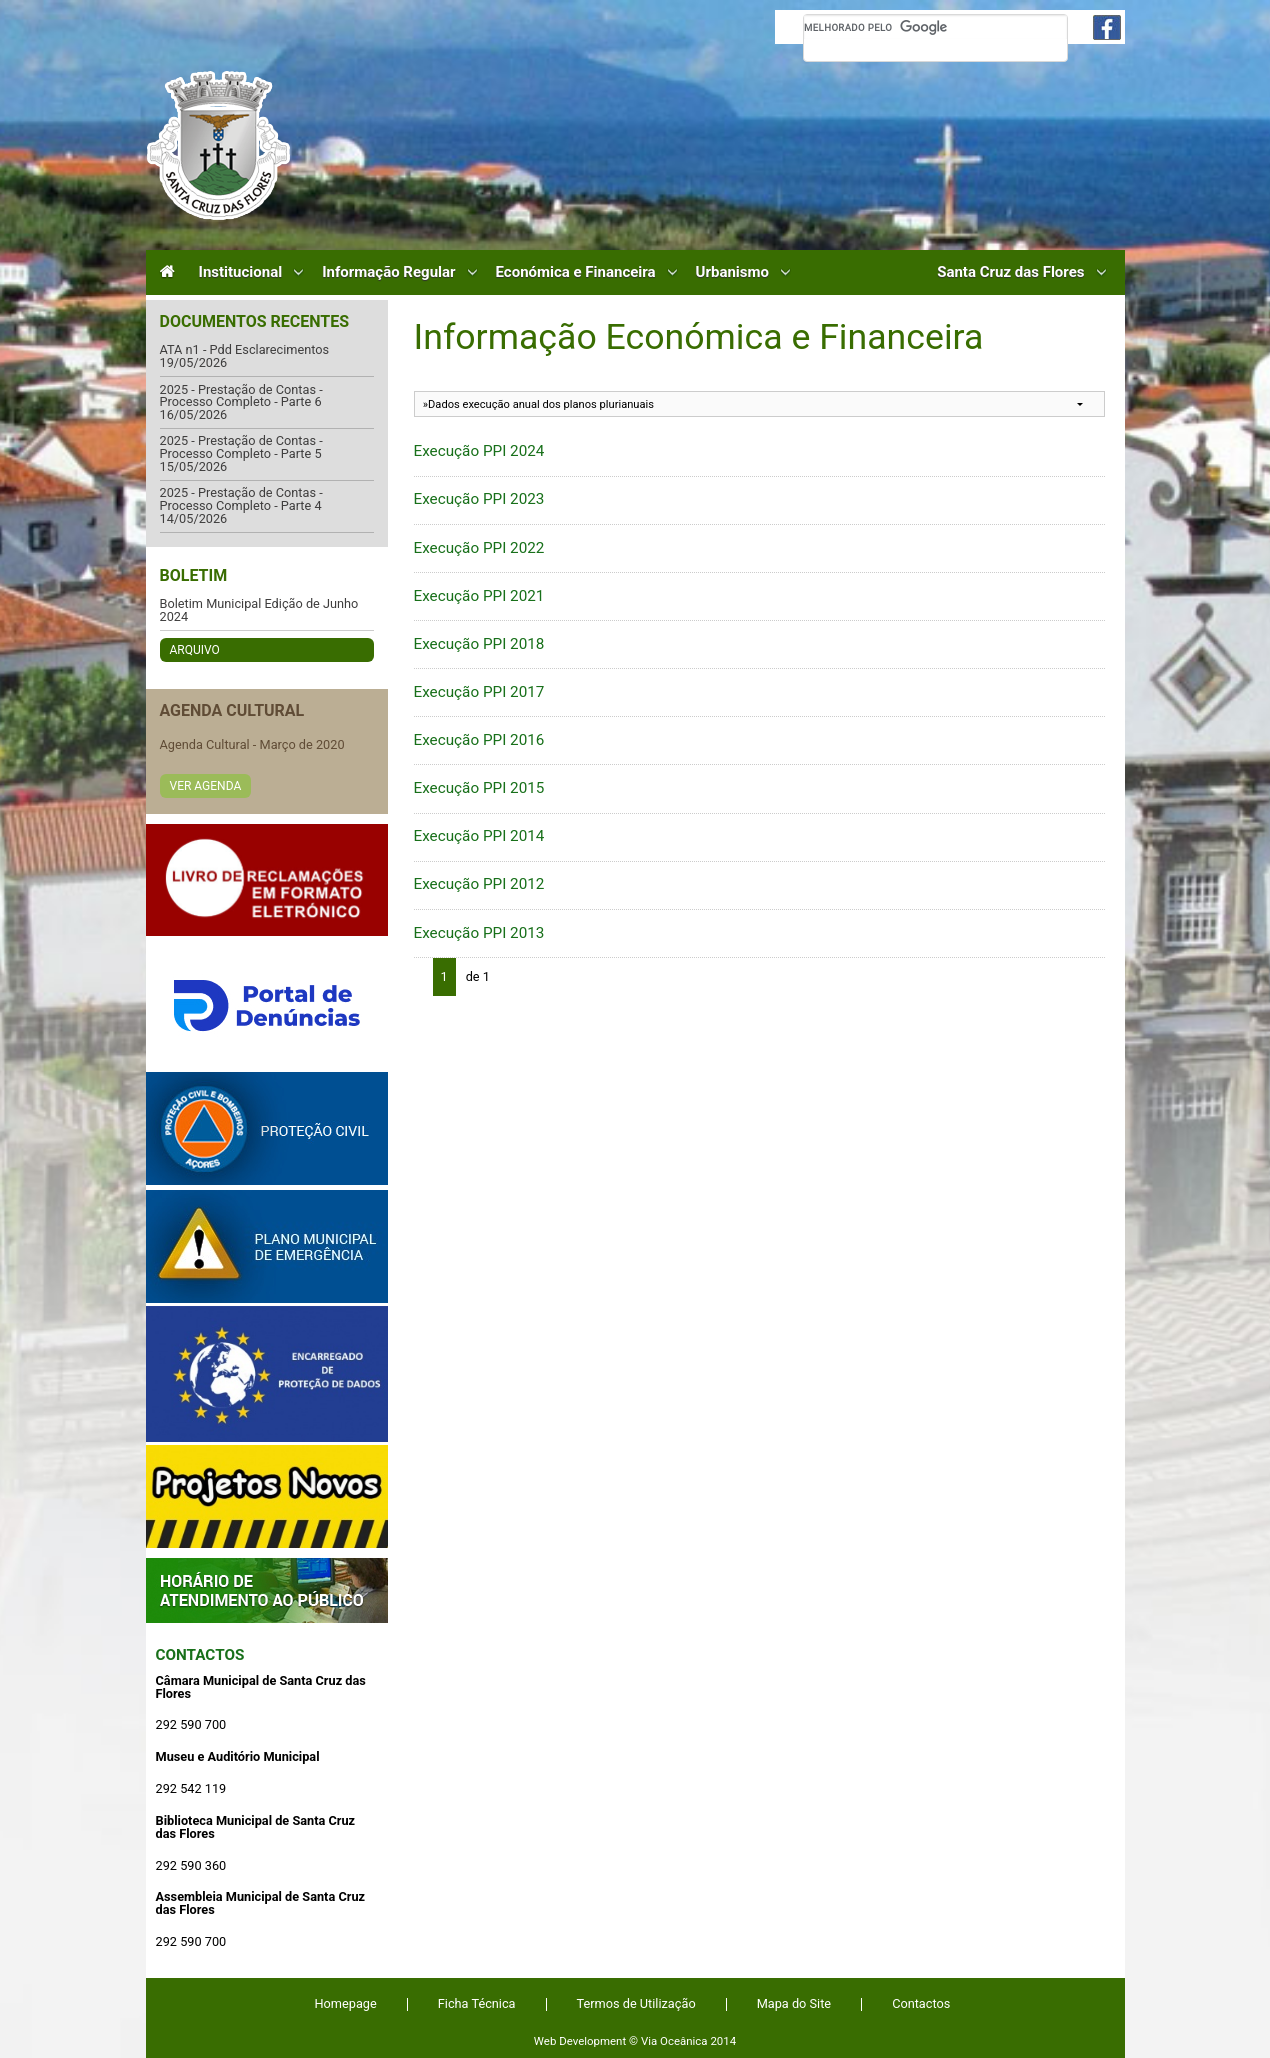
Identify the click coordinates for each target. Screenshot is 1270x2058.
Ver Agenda (206, 786)
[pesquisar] (935, 27)
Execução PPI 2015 (479, 788)
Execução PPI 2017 (479, 692)
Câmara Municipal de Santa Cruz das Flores (218, 145)
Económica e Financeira (576, 272)
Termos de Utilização (636, 2003)
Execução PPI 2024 (479, 451)
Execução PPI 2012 (479, 884)
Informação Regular (388, 272)
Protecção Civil (267, 1128)
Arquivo (195, 650)
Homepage (346, 2003)
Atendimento (267, 1590)
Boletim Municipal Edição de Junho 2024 (259, 610)
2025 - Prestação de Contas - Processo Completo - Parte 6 (241, 396)
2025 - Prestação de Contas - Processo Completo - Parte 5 (241, 447)
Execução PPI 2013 (479, 933)
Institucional (241, 272)
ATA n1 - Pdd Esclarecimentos (245, 350)
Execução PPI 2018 (479, 644)
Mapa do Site (794, 2003)
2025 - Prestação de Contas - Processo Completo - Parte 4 (241, 499)
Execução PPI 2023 (479, 499)
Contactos (200, 1655)
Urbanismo (732, 272)
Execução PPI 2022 (479, 548)
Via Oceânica (674, 2041)
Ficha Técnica (477, 2003)
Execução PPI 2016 (479, 740)
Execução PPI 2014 (479, 836)
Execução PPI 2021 (479, 596)
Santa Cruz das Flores (1010, 272)
